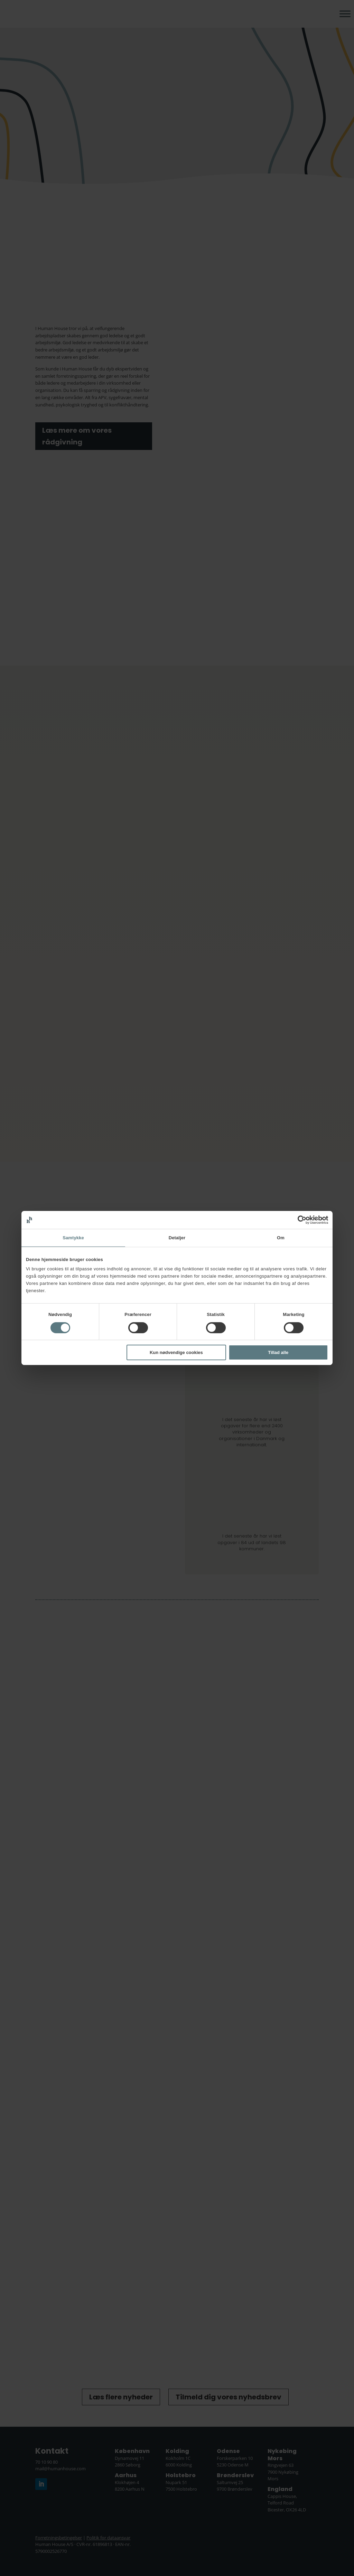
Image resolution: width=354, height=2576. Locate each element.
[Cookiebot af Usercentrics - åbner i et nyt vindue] (298, 1219)
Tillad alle (278, 1352)
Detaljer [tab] (177, 1237)
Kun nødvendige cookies (176, 1352)
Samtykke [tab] (73, 1237)
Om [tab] (281, 1237)
